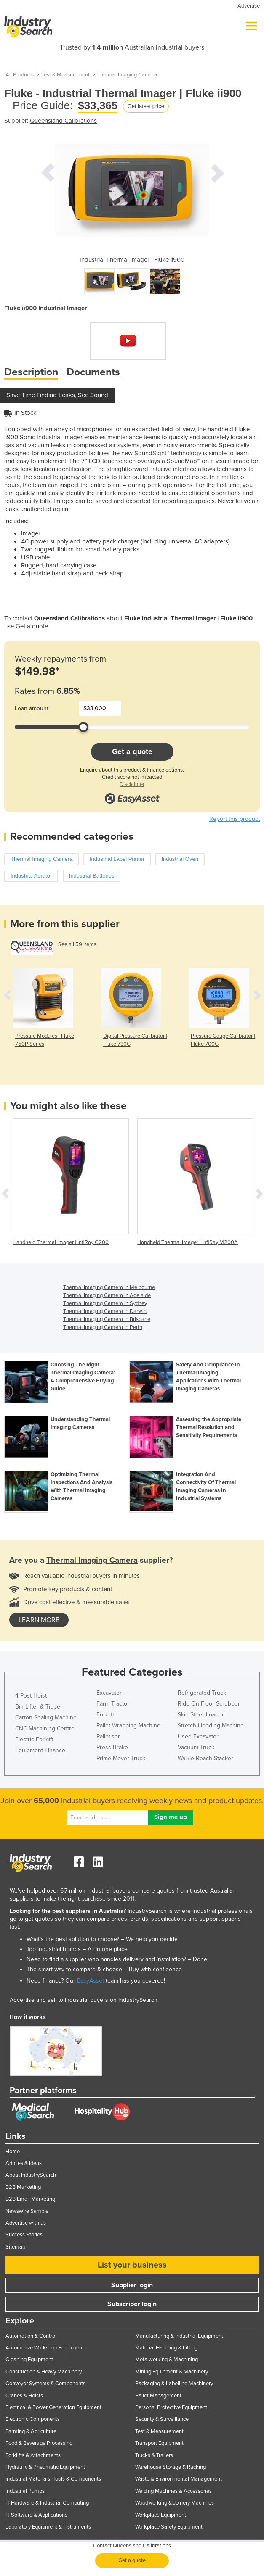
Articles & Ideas (23, 2163)
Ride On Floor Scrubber (209, 1703)
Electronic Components (32, 2419)
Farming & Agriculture (30, 2431)
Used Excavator (198, 1736)
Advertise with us (25, 2223)
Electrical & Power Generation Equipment (53, 2407)
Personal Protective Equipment (171, 2407)
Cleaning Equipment (29, 2359)
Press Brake (112, 1747)
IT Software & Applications (36, 2515)
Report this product (234, 819)
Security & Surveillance (162, 2419)
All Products (19, 74)
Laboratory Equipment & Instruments (48, 2526)
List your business (132, 2265)
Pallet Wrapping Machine (128, 1725)
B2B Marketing (23, 2187)
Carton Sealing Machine (46, 1717)
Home (12, 2151)
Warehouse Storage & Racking (170, 2467)
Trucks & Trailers (154, 2455)
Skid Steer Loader (201, 1714)
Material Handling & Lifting (166, 2347)
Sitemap (15, 2247)
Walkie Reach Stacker (205, 1758)
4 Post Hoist (31, 1695)
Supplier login (132, 2285)
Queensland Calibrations (63, 120)
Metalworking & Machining (166, 2359)
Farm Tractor (112, 1703)
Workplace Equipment (160, 2515)
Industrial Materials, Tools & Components (53, 2479)
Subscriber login (132, 2304)
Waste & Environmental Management (178, 2479)
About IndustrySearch (30, 2175)
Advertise (248, 6)
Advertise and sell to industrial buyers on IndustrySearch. (84, 2000)
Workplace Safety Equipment (169, 2526)
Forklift (105, 1714)
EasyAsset (90, 1980)
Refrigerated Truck (202, 1692)
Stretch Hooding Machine (211, 1725)
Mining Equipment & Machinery (171, 2371)
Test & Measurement (65, 74)
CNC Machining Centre (45, 1728)
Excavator (109, 1692)
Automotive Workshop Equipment (44, 2347)
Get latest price (146, 106)
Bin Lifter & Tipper (38, 1706)
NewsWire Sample (26, 2211)
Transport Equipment (159, 2443)
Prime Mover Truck (120, 1758)
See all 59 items (77, 944)
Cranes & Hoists (24, 2395)
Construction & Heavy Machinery (43, 2371)
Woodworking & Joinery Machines (174, 2503)
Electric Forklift (34, 1739)
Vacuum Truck (196, 1747)
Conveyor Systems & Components (45, 2383)
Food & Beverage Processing (38, 2443)
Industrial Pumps (25, 2491)
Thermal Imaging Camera (127, 74)
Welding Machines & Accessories (173, 2491)
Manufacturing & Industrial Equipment (179, 2336)
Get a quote (132, 751)
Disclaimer (132, 784)
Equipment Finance (40, 1750)
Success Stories (24, 2234)
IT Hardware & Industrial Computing (47, 2503)
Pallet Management (158, 2395)
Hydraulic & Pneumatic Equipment (45, 2467)
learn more (39, 1620)
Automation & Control (30, 2336)
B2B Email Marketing (30, 2199)
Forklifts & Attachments (33, 2455)
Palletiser (108, 1736)
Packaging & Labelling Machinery (174, 2383)
